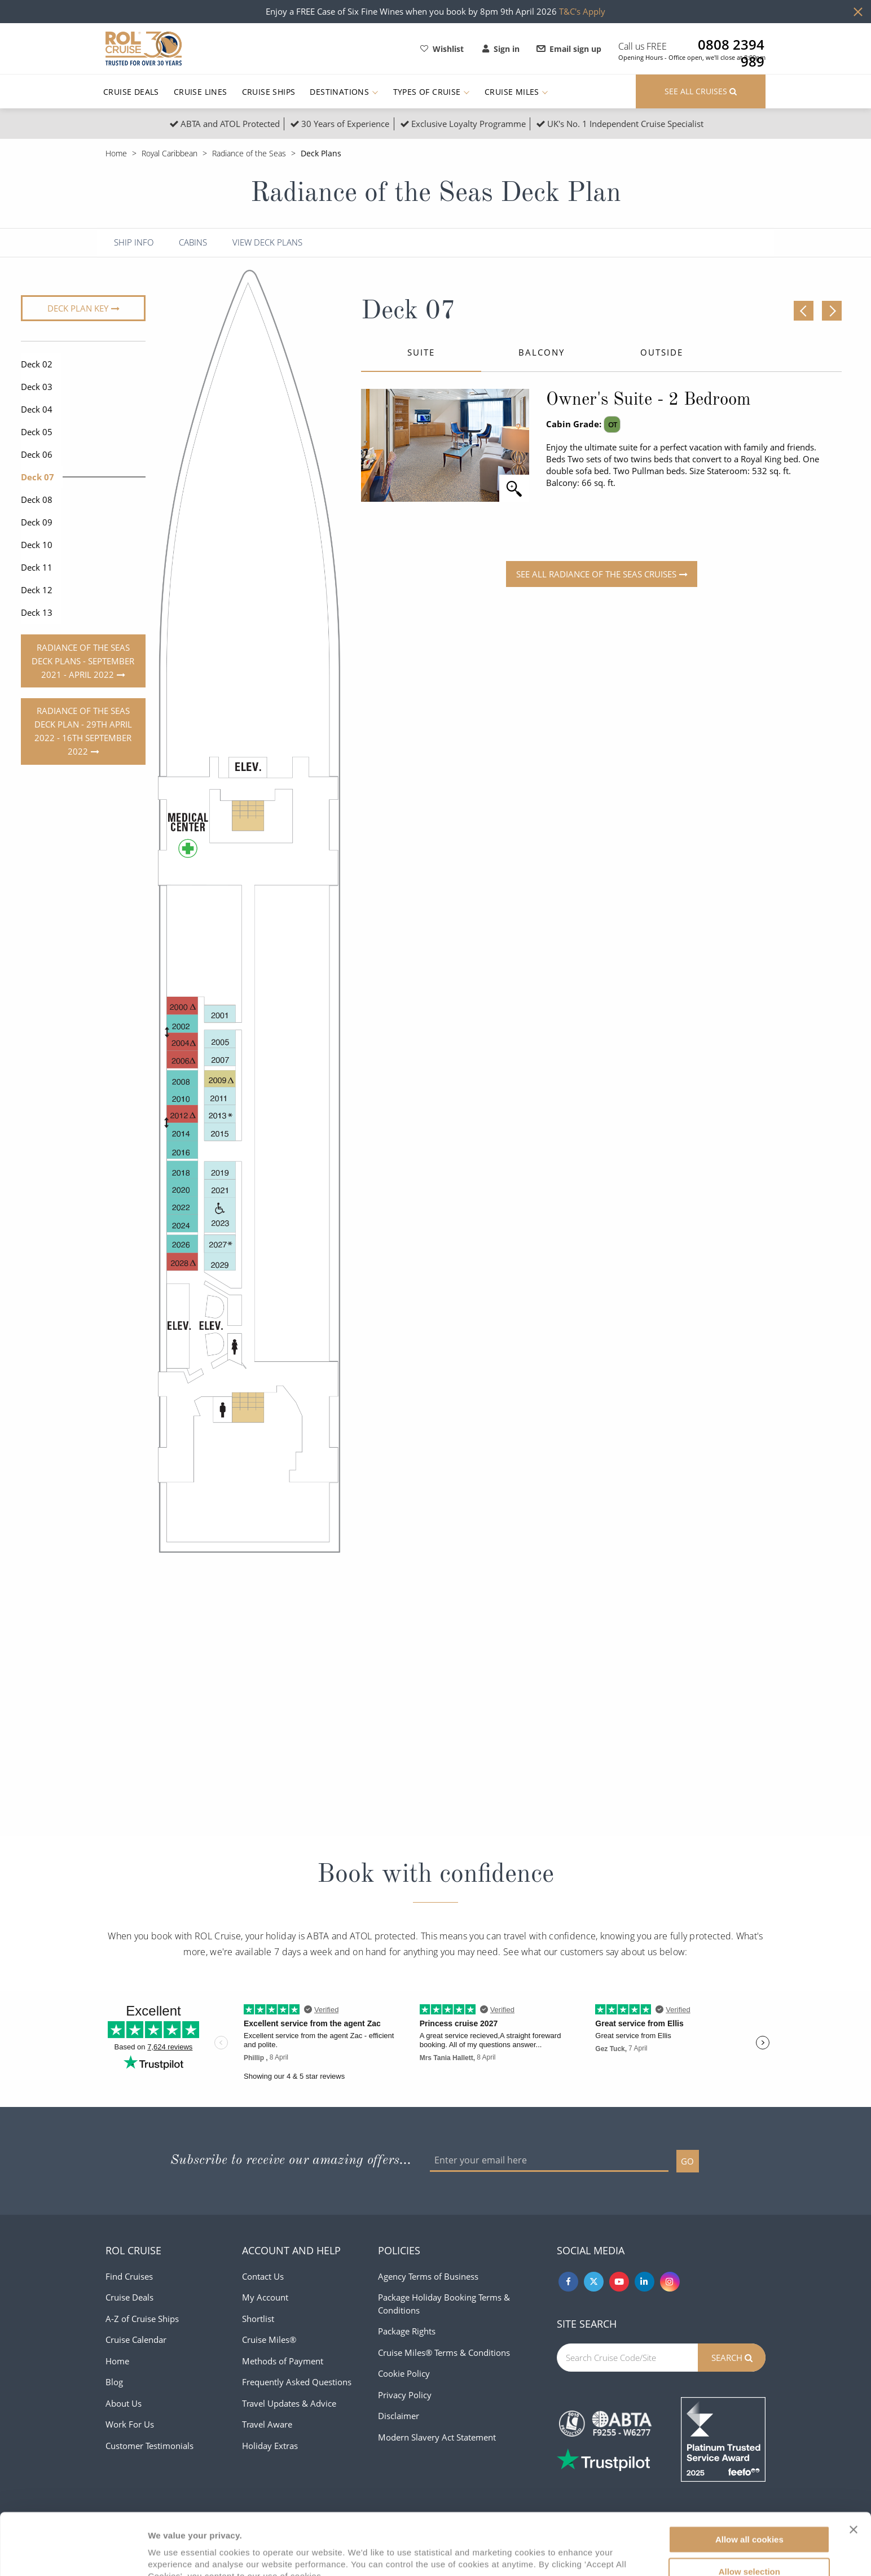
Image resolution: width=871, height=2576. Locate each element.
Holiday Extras (270, 2445)
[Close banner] (853, 2472)
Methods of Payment (282, 2361)
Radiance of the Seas (249, 153)
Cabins (193, 242)
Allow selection (749, 2513)
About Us (123, 2403)
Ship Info (133, 242)
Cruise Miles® (269, 2339)
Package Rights (407, 2331)
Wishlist (442, 48)
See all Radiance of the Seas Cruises (596, 574)
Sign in (501, 48)
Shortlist (258, 2318)
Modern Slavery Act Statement (437, 2437)
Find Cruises (129, 2276)
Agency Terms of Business (428, 2276)
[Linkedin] (644, 2282)
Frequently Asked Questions (296, 2381)
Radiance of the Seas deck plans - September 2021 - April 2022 (83, 661)
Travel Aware (267, 2424)
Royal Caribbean (169, 153)
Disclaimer (398, 2415)
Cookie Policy (404, 2373)
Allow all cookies (749, 2481)
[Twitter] (594, 2282)
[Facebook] (568, 2282)
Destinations (344, 91)
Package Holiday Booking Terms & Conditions (444, 2304)
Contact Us (263, 2276)
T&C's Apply (582, 11)
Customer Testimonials (149, 2445)
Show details (592, 2554)
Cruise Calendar (135, 2339)
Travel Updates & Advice (289, 2403)
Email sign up (569, 48)
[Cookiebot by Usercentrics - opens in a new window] (73, 2554)
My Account (265, 2297)
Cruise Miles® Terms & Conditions (444, 2352)
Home (116, 153)
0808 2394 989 (731, 44)
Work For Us (129, 2424)
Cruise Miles (516, 91)
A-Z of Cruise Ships (142, 2318)
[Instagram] (670, 2282)
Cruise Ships (269, 91)
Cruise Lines (200, 91)
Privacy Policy (405, 2394)
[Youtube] (619, 2282)
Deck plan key (77, 308)
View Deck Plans (267, 242)
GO (687, 2161)
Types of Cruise (431, 91)
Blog (114, 2381)
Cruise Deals (131, 91)
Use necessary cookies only (749, 2545)
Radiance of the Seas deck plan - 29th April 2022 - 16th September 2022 (83, 731)
